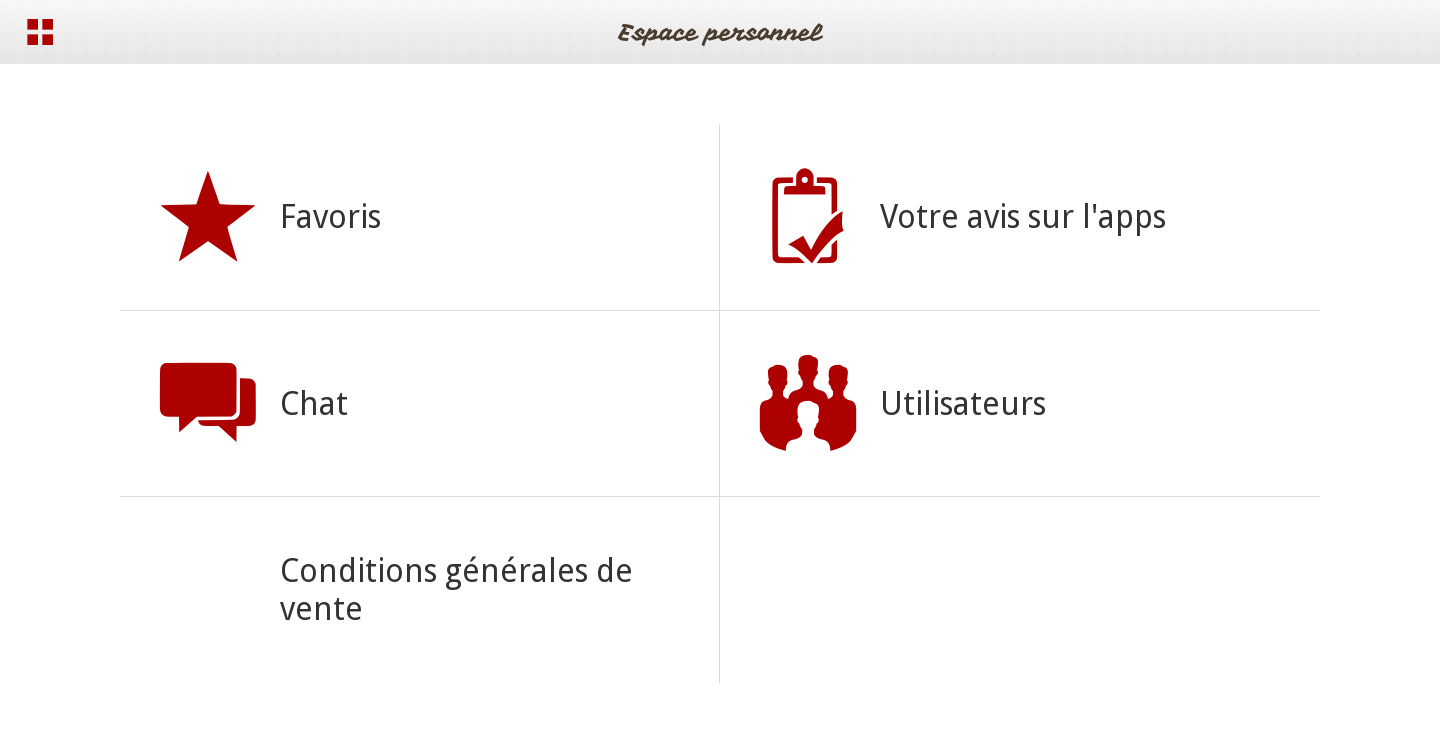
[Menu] (40, 32)
